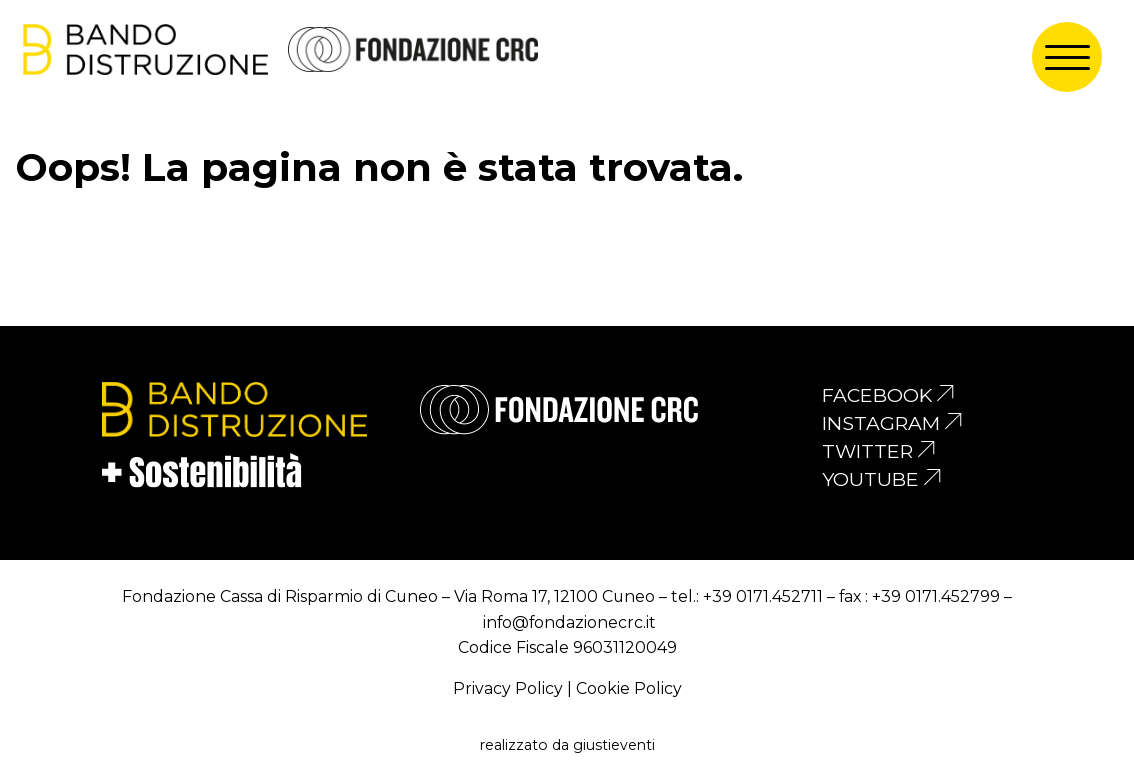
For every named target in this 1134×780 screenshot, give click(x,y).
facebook (877, 395)
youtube (870, 479)
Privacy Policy (508, 688)
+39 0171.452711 (763, 596)
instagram (881, 423)
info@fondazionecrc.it (569, 622)
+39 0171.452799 (936, 596)
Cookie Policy (629, 688)
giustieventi (614, 745)
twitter (867, 451)
